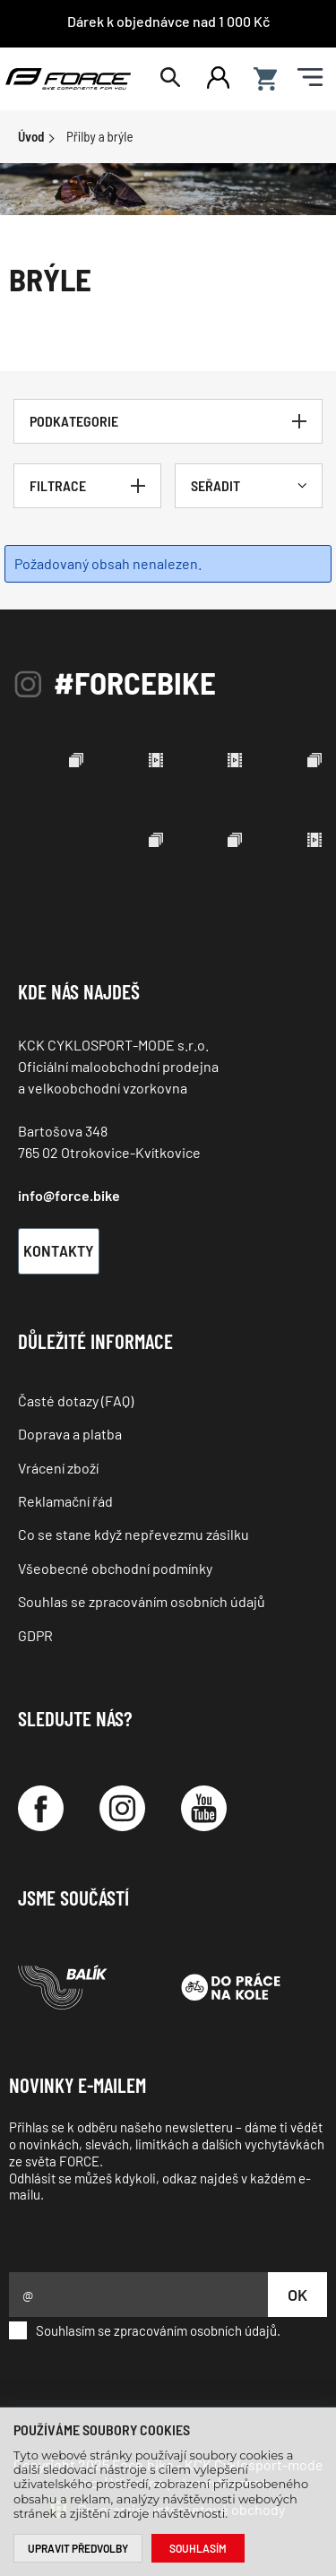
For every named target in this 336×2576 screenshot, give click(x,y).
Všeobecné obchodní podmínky (115, 1568)
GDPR (35, 1635)
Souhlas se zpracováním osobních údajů (141, 1601)
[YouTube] (204, 1808)
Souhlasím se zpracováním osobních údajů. (144, 2330)
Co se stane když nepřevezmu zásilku (133, 1534)
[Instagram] (122, 1808)
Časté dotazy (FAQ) (76, 1400)
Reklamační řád (65, 1500)
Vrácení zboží (58, 1467)
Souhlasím (198, 2548)
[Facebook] (41, 1808)
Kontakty (58, 1250)
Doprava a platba (70, 1433)
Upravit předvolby (78, 2548)
